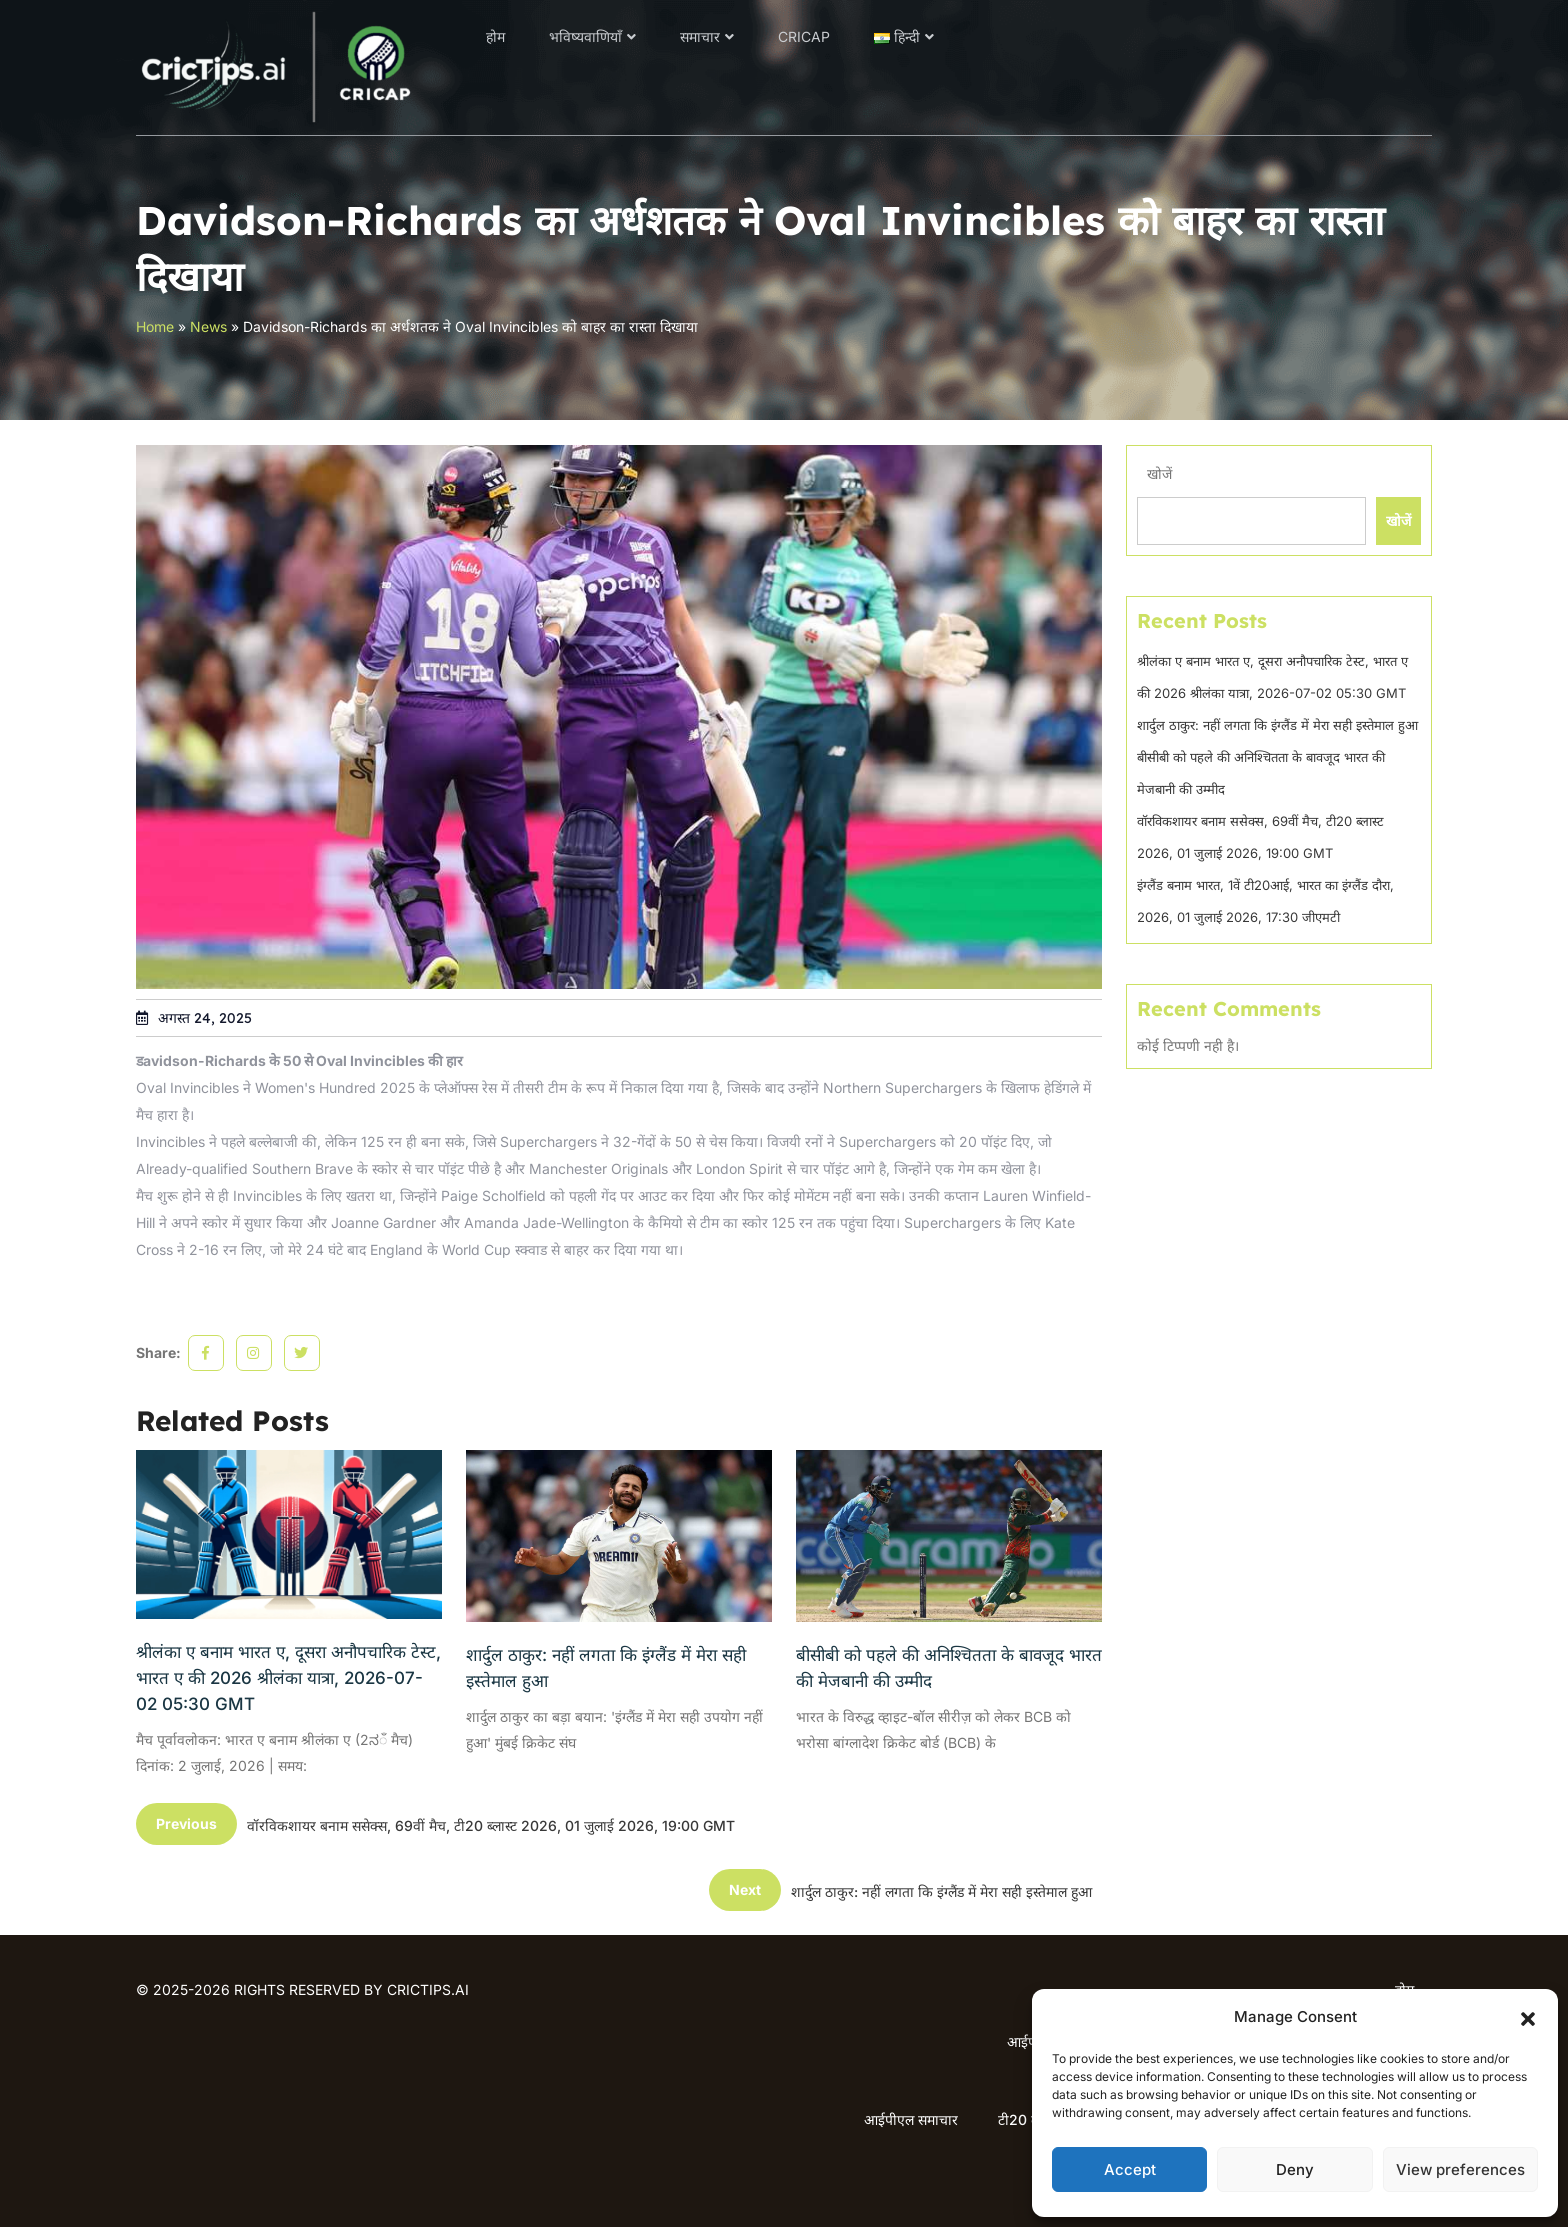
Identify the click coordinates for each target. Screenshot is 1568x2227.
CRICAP (804, 36)
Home (155, 326)
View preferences (1460, 2169)
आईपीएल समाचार (911, 2119)
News (208, 326)
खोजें (1159, 473)
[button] (1528, 2017)
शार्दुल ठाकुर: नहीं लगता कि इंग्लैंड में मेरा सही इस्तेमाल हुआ (606, 1668)
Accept (1130, 2169)
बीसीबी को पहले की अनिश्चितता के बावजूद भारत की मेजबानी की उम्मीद (949, 1668)
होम (495, 36)
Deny (1295, 2169)
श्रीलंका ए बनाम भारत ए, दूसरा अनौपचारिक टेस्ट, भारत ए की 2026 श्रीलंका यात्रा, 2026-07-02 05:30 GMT (288, 1678)
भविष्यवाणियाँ (585, 36)
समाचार (700, 36)
